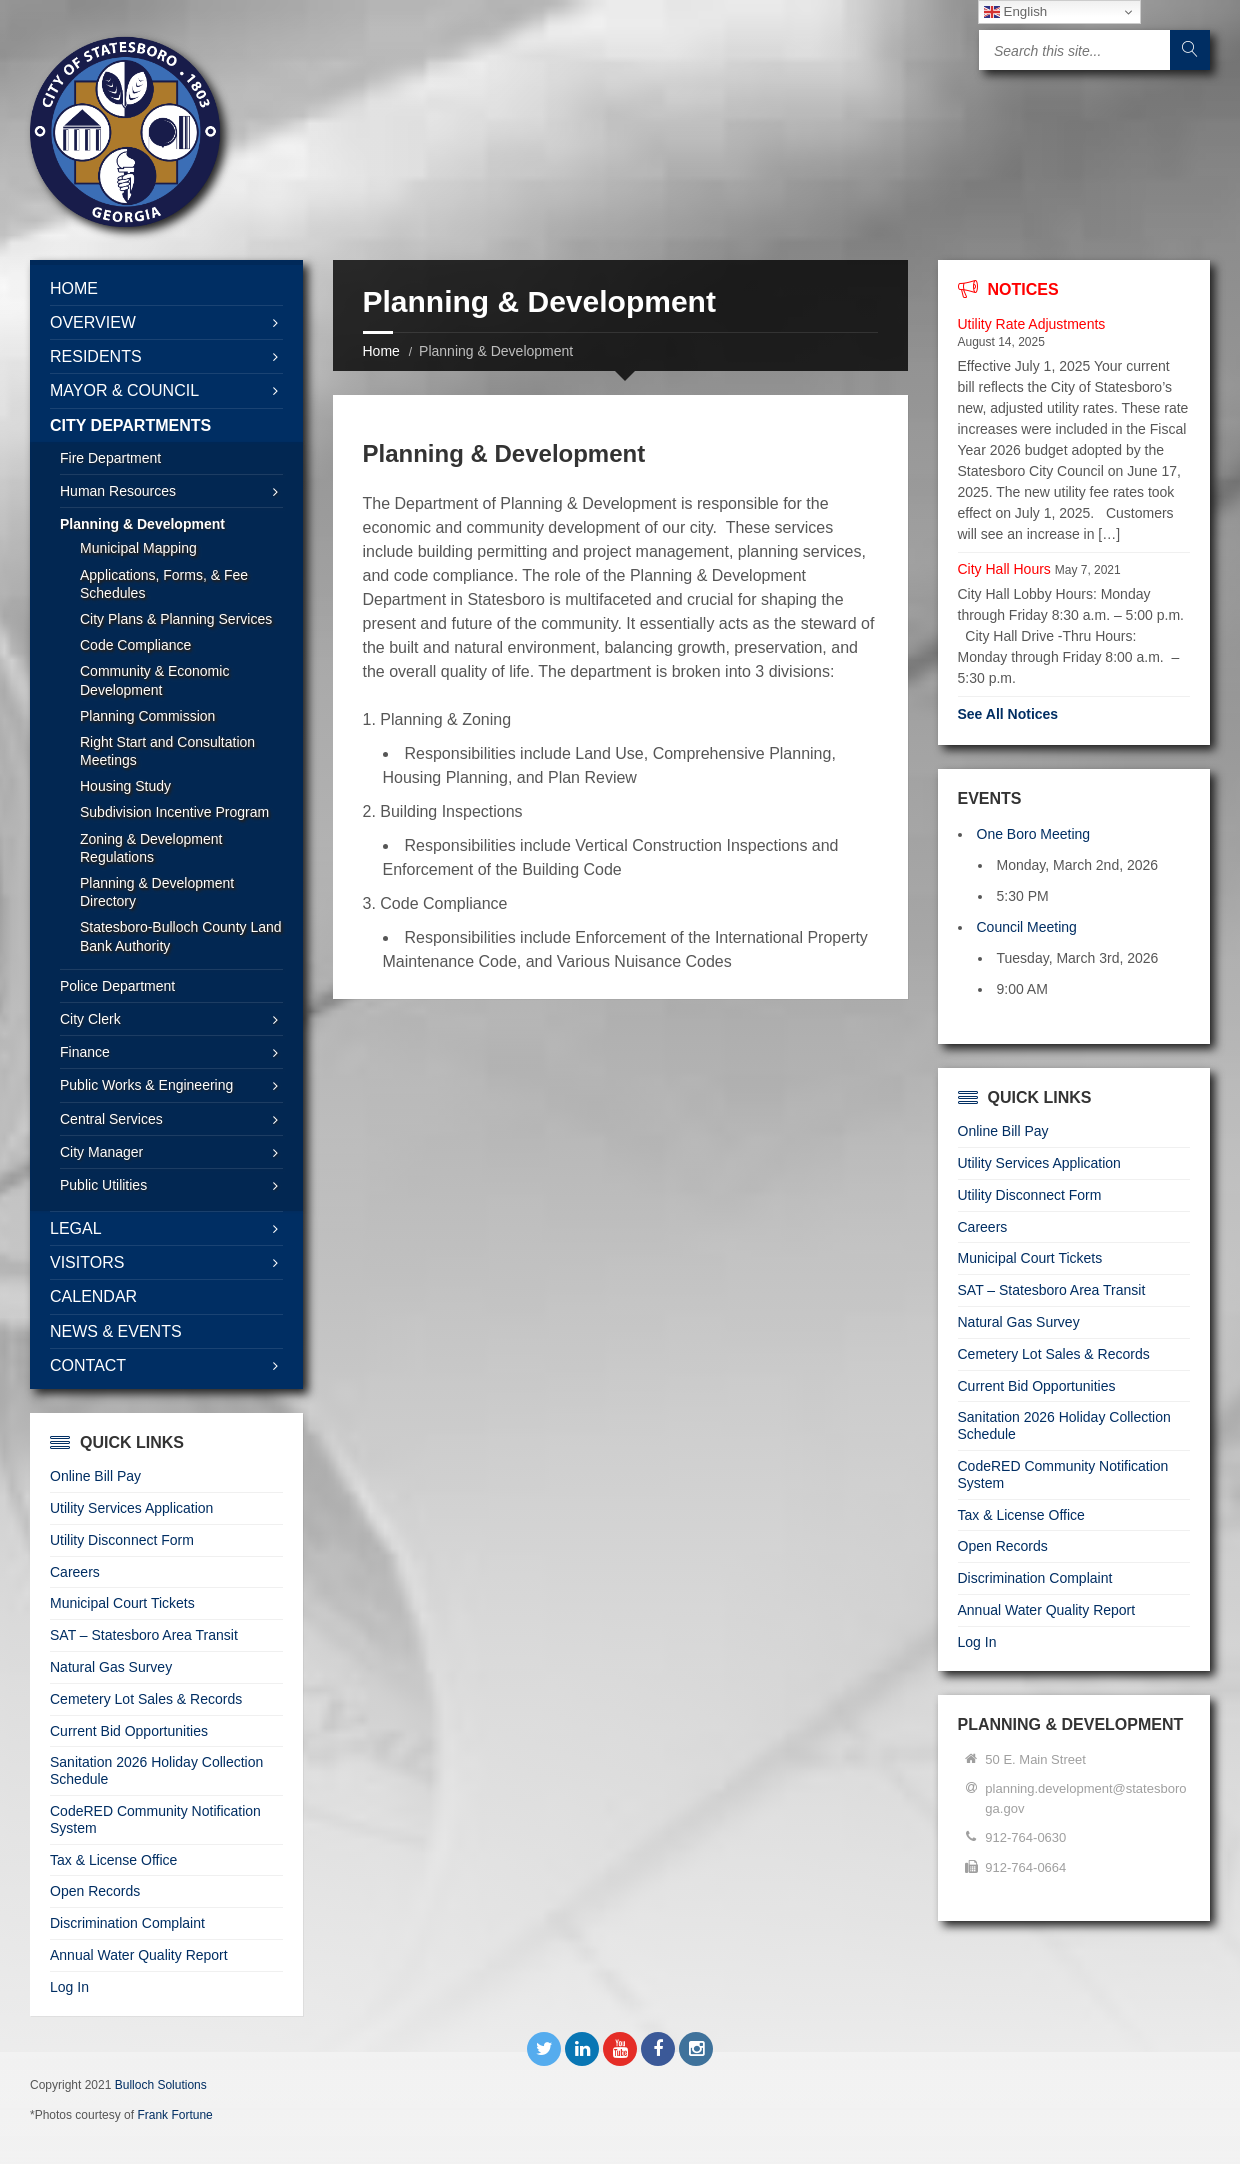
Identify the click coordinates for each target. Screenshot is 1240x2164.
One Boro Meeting (1034, 834)
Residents (96, 356)
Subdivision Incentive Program (174, 812)
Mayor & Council (124, 390)
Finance (85, 1052)
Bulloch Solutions (161, 2085)
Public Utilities (103, 1185)
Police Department (117, 986)
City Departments (130, 425)
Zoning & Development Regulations (151, 848)
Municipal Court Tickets (122, 1603)
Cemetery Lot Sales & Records (146, 1699)
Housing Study (125, 786)
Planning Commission (147, 716)
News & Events (116, 1331)
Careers (75, 1572)
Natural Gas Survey (111, 1667)
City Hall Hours (1004, 569)
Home (381, 351)
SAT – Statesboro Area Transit (144, 1635)
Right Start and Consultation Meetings (167, 751)
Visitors (87, 1262)
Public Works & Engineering (146, 1085)
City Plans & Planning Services (176, 619)
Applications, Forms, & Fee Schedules (164, 584)
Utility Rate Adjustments (1032, 324)
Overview (93, 322)
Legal (76, 1228)
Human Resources (118, 491)
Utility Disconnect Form (122, 1540)
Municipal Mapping (138, 548)
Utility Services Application (131, 1508)
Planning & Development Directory (157, 892)
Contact (88, 1365)
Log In (69, 1987)
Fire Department (110, 458)
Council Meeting (1027, 927)
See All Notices (1008, 714)
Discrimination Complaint (127, 1923)
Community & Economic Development (154, 680)
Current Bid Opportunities (129, 1731)
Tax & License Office (113, 1860)
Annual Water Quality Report (139, 1955)
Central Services (111, 1119)
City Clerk (90, 1019)
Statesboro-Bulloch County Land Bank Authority (181, 936)
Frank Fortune (174, 2115)
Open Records (95, 1891)
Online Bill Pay (95, 1476)
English (1015, 12)
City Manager (101, 1152)
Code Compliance (135, 645)
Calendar (93, 1296)
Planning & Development (142, 524)
